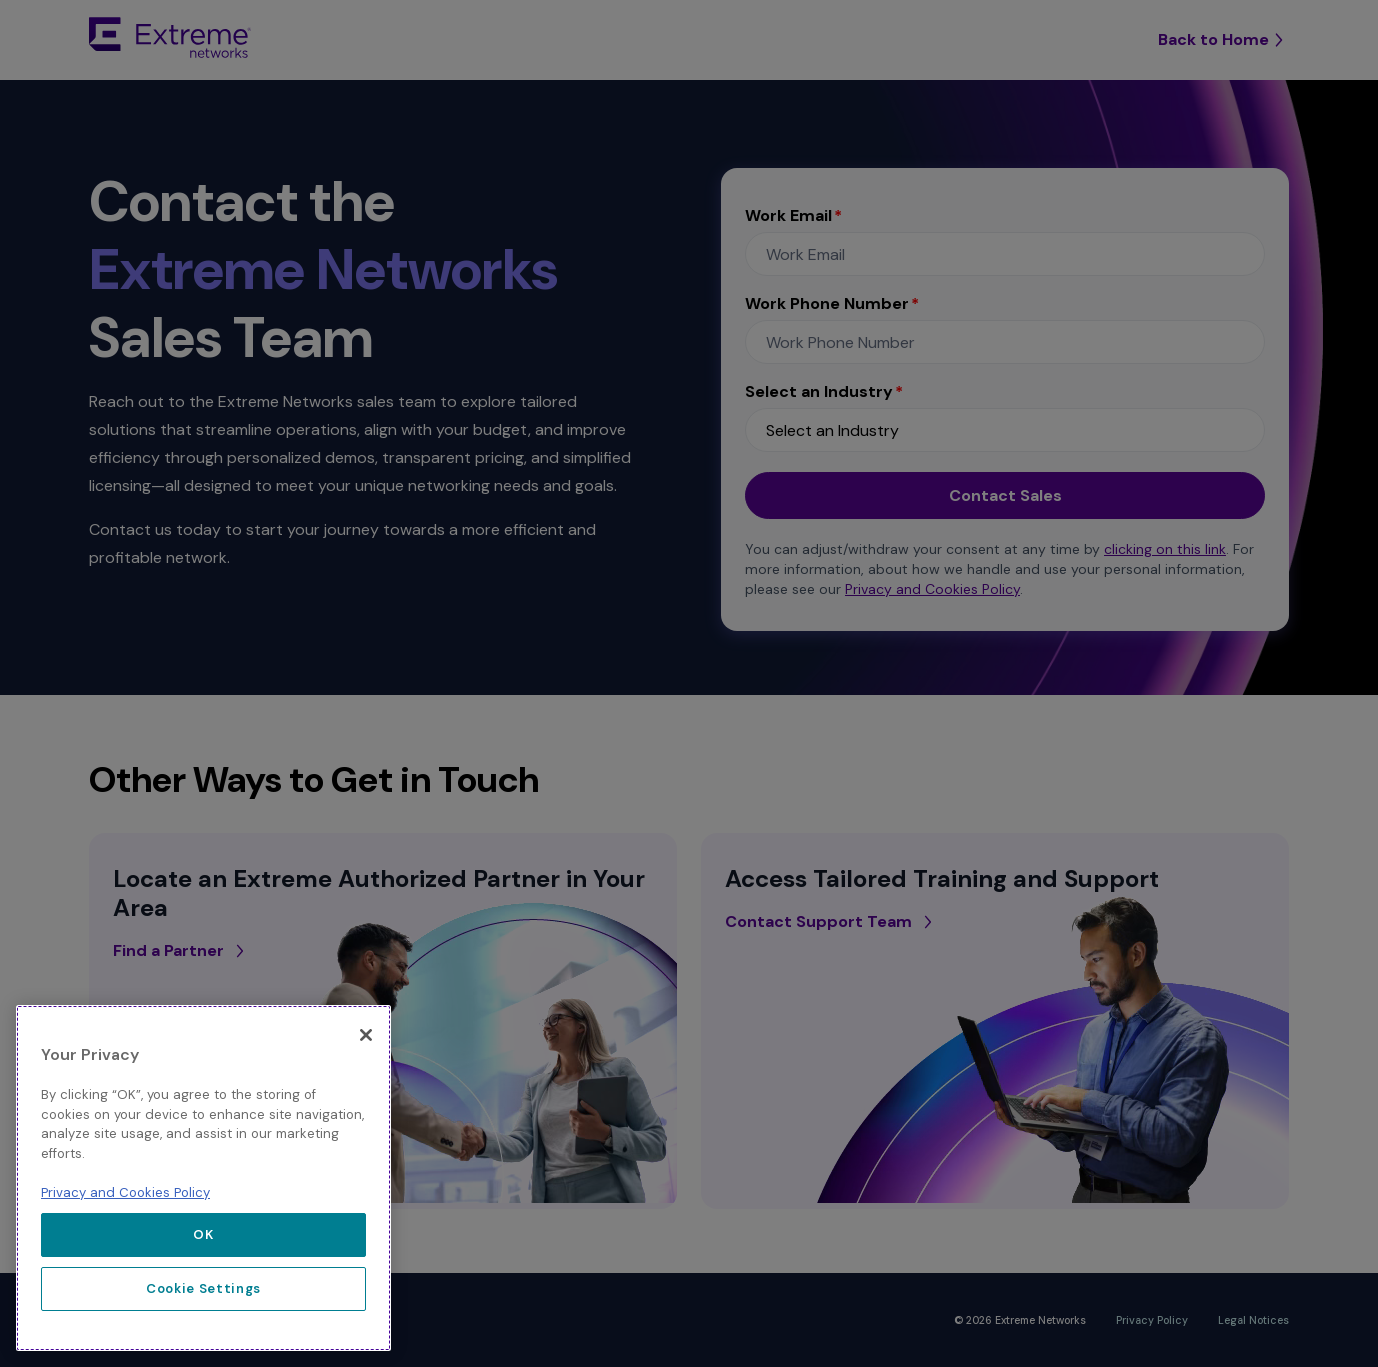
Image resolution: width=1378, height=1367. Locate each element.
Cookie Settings (203, 1288)
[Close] (366, 1035)
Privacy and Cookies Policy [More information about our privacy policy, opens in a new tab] (125, 1192)
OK (203, 1234)
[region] (203, 1178)
